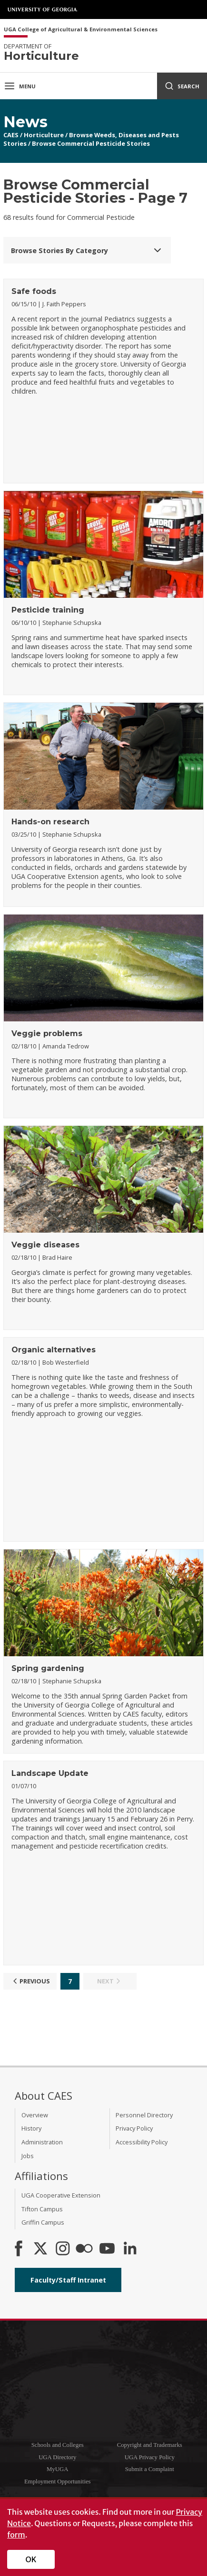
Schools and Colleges (57, 2445)
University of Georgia (43, 9)
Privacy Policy (134, 2128)
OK (31, 2559)
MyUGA (58, 2469)
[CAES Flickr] (84, 2249)
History (31, 2128)
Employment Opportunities (57, 2481)
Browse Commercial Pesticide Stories (91, 143)
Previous (30, 1981)
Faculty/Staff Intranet (68, 2279)
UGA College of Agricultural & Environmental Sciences (81, 30)
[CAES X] (41, 2249)
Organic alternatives (53, 1349)
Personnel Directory (144, 2115)
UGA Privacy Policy (150, 2457)
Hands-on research (50, 821)
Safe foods (33, 291)
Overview (34, 2115)
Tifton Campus (42, 2209)
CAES (11, 135)
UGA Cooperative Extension (60, 2195)
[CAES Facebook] (18, 2249)
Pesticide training (47, 609)
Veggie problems (46, 1033)
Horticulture (44, 135)
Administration (42, 2142)
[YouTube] (107, 2249)
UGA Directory (57, 2457)
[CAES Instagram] (63, 2249)
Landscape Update (50, 1773)
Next (110, 1981)
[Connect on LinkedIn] (129, 2249)
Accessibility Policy (142, 2142)
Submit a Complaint (149, 2469)
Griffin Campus (42, 2222)
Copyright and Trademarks (149, 2445)
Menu (20, 86)
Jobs (27, 2155)
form (16, 2534)
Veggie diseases (45, 1244)
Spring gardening (47, 1668)
